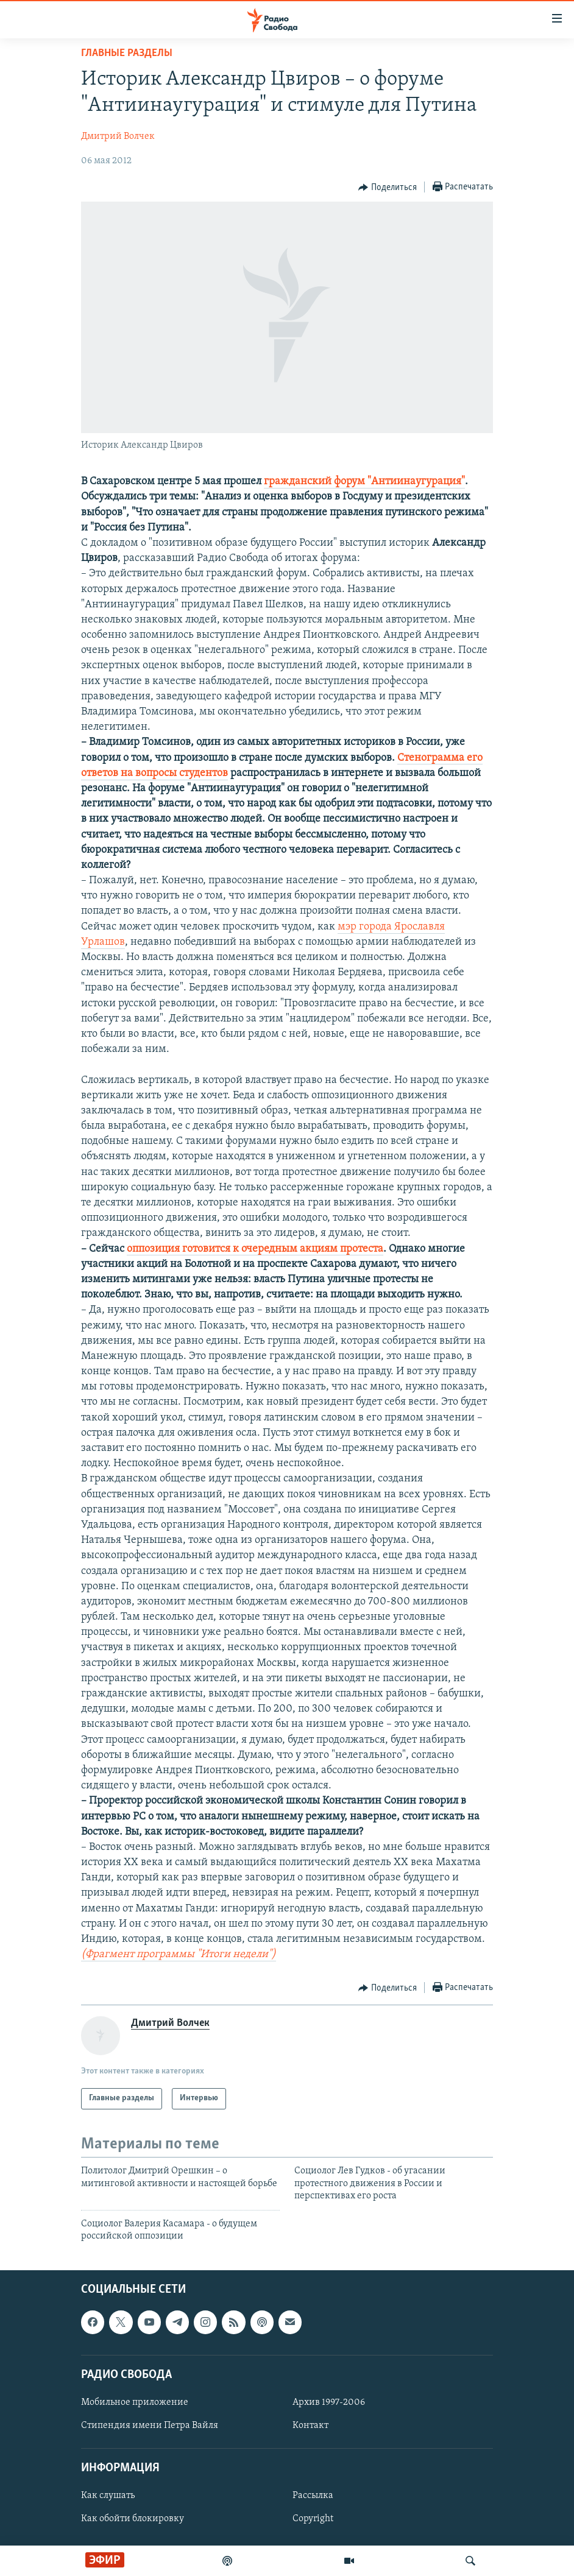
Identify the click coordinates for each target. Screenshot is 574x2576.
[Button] (387, 187)
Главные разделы (126, 53)
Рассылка (312, 2496)
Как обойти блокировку (132, 2519)
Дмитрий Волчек (118, 136)
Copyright (312, 2519)
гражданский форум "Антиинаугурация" (364, 481)
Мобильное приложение (134, 2402)
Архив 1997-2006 (328, 2402)
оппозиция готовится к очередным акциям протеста (255, 1249)
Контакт (310, 2425)
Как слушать (108, 2496)
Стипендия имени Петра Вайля (149, 2425)
